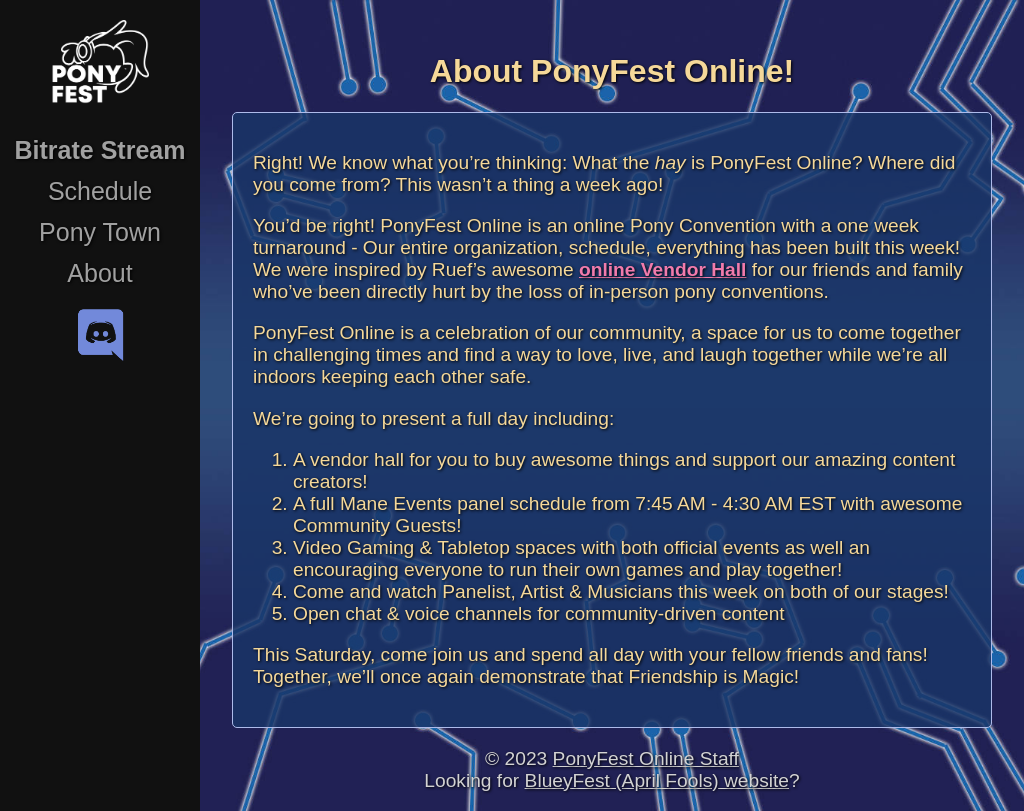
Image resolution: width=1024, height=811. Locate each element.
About (99, 273)
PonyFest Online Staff (646, 758)
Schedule (100, 191)
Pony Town (100, 232)
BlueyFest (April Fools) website (657, 780)
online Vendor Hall (662, 269)
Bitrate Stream (100, 150)
